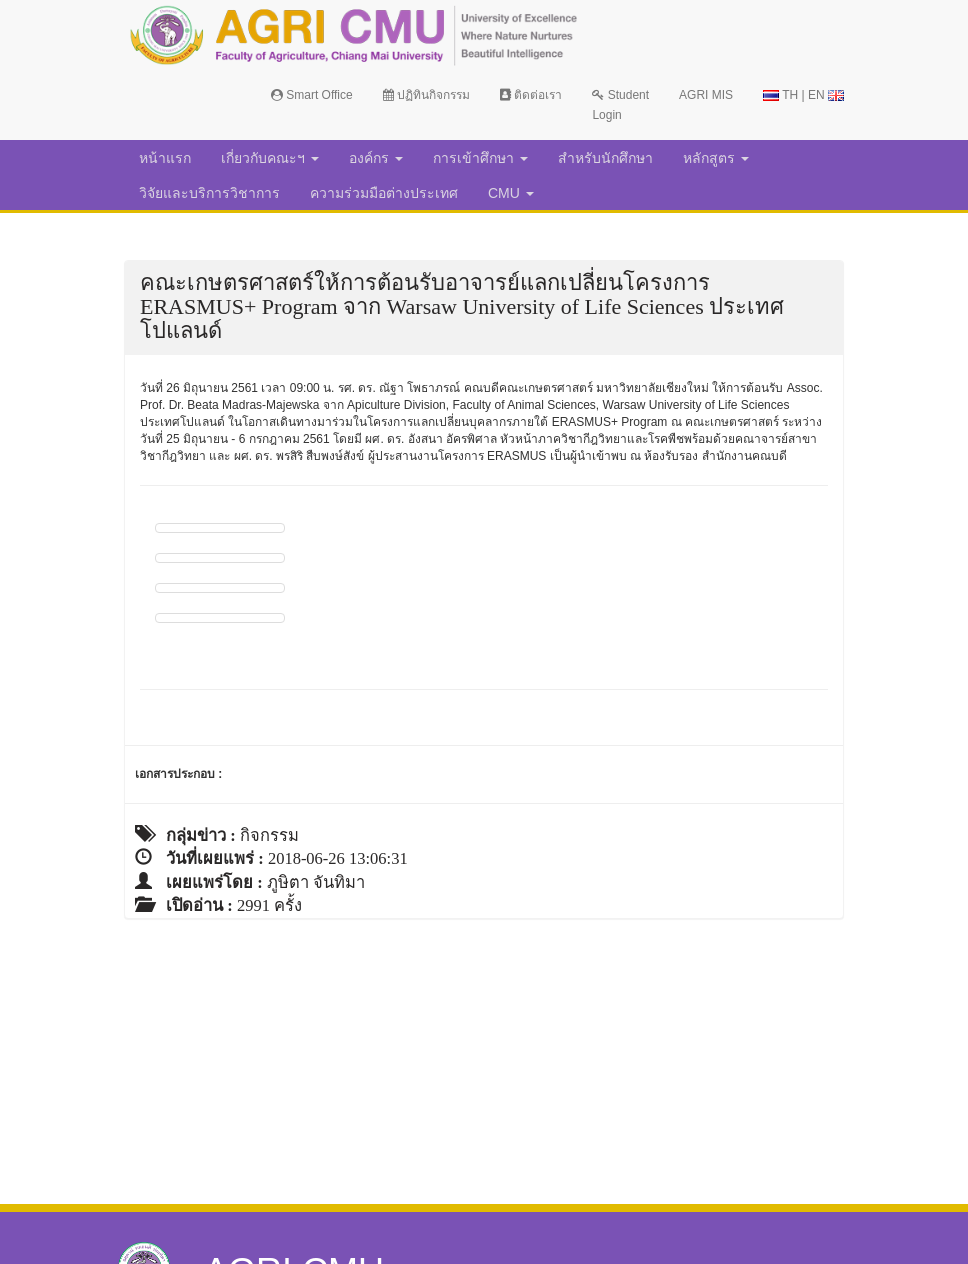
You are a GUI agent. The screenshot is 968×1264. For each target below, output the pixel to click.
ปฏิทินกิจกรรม (426, 95)
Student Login (620, 105)
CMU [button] (511, 193)
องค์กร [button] (376, 158)
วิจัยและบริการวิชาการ (209, 193)
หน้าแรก (165, 158)
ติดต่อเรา (531, 95)
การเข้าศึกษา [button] (480, 158)
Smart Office (312, 95)
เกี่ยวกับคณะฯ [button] (270, 158)
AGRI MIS (706, 95)
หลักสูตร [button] (716, 158)
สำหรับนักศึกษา (605, 158)
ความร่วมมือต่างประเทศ (384, 193)
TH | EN (803, 95)
